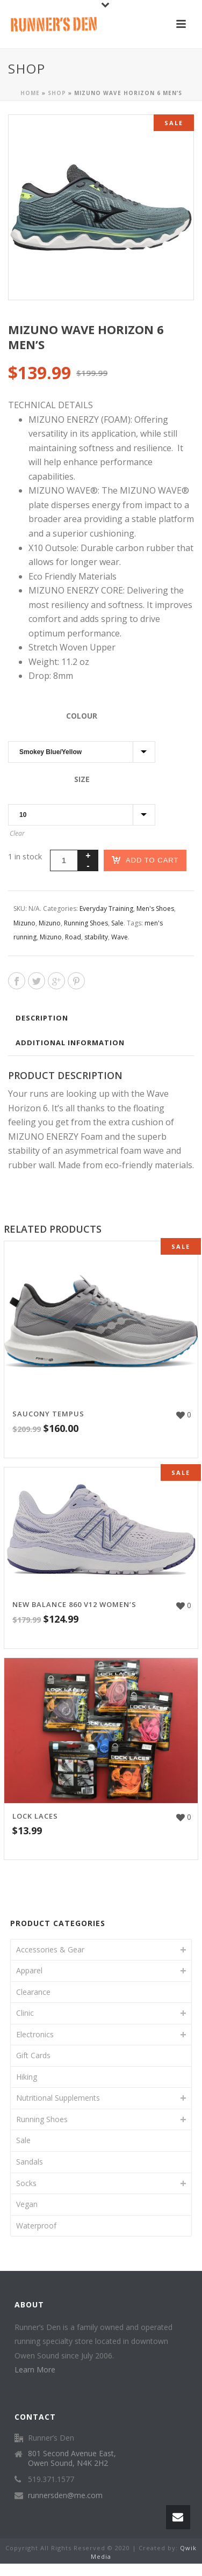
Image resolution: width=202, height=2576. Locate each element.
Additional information (70, 1042)
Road (73, 937)
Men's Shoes (155, 908)
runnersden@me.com (65, 2495)
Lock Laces (35, 1816)
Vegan (27, 2204)
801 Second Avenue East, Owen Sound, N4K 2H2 (72, 2458)
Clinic (25, 2013)
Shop (57, 93)
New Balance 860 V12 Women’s (74, 1604)
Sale (117, 923)
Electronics (35, 2034)
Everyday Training (106, 908)
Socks (26, 2183)
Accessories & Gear (50, 1949)
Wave (119, 937)
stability (96, 937)
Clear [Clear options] (17, 833)
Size (82, 779)
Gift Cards (33, 2055)
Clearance (33, 1992)
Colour (81, 716)
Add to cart (145, 859)
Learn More (35, 2369)
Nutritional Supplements (58, 2098)
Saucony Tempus (48, 1414)
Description (42, 1018)
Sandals (29, 2162)
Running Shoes (86, 923)
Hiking (26, 2077)
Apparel (29, 1970)
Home (30, 93)
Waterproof (36, 2225)
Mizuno (24, 923)
